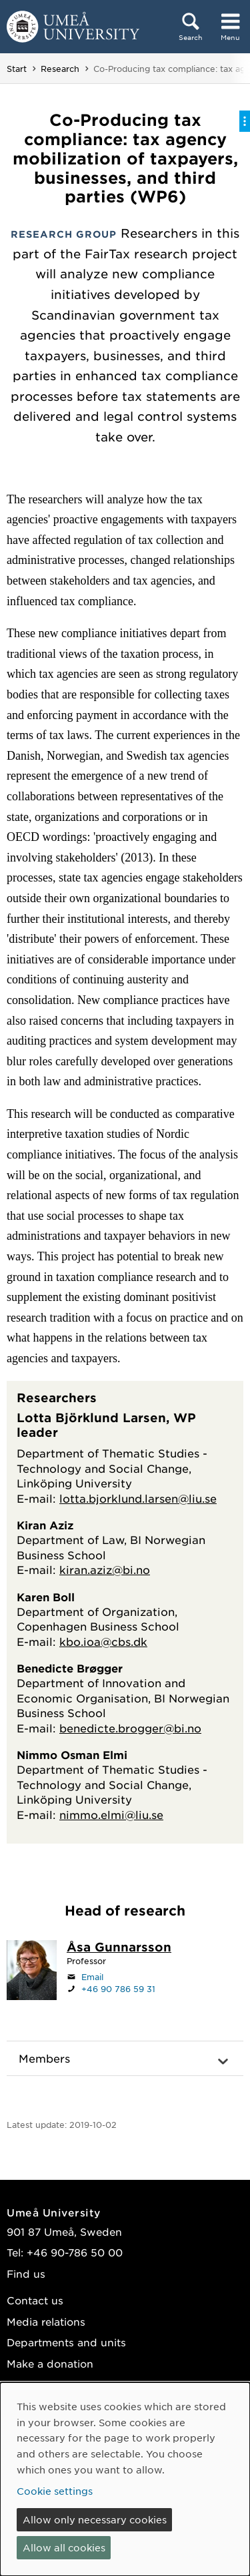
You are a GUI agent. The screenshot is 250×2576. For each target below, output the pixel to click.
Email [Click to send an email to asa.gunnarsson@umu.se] (92, 1976)
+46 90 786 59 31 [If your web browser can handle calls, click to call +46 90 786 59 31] (118, 1988)
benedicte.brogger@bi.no (130, 1727)
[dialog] (125, 2479)
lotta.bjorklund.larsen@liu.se (138, 1498)
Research (60, 68)
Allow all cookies (64, 2547)
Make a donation (50, 2363)
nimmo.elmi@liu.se (111, 1814)
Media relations (46, 2321)
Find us (26, 2273)
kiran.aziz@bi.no (104, 1569)
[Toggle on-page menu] (244, 121)
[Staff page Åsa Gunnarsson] (119, 1948)
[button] (125, 2058)
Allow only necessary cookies (95, 2519)
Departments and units (66, 2342)
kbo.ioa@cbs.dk (103, 1641)
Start (17, 68)
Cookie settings (55, 2491)
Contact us (35, 2300)
